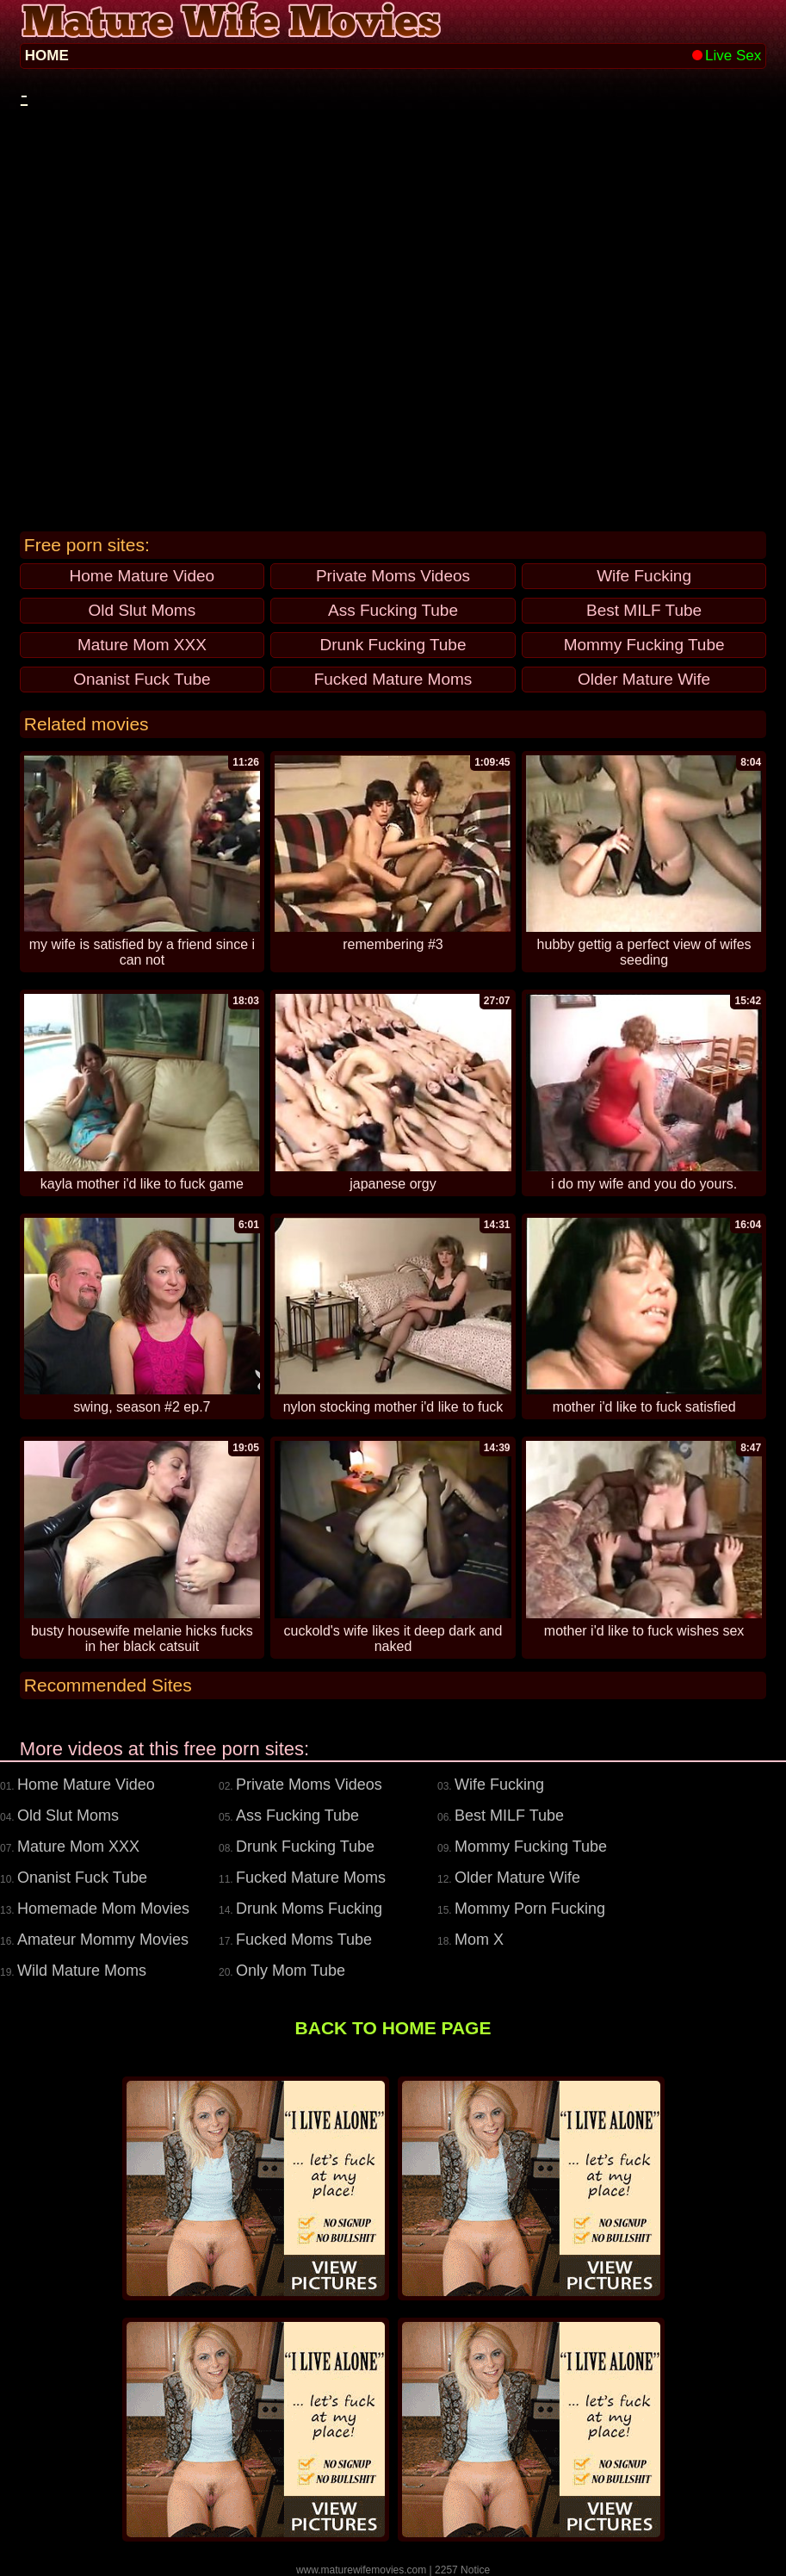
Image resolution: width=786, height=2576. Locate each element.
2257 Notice (462, 2570)
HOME (47, 55)
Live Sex (726, 55)
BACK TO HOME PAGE (393, 2028)
